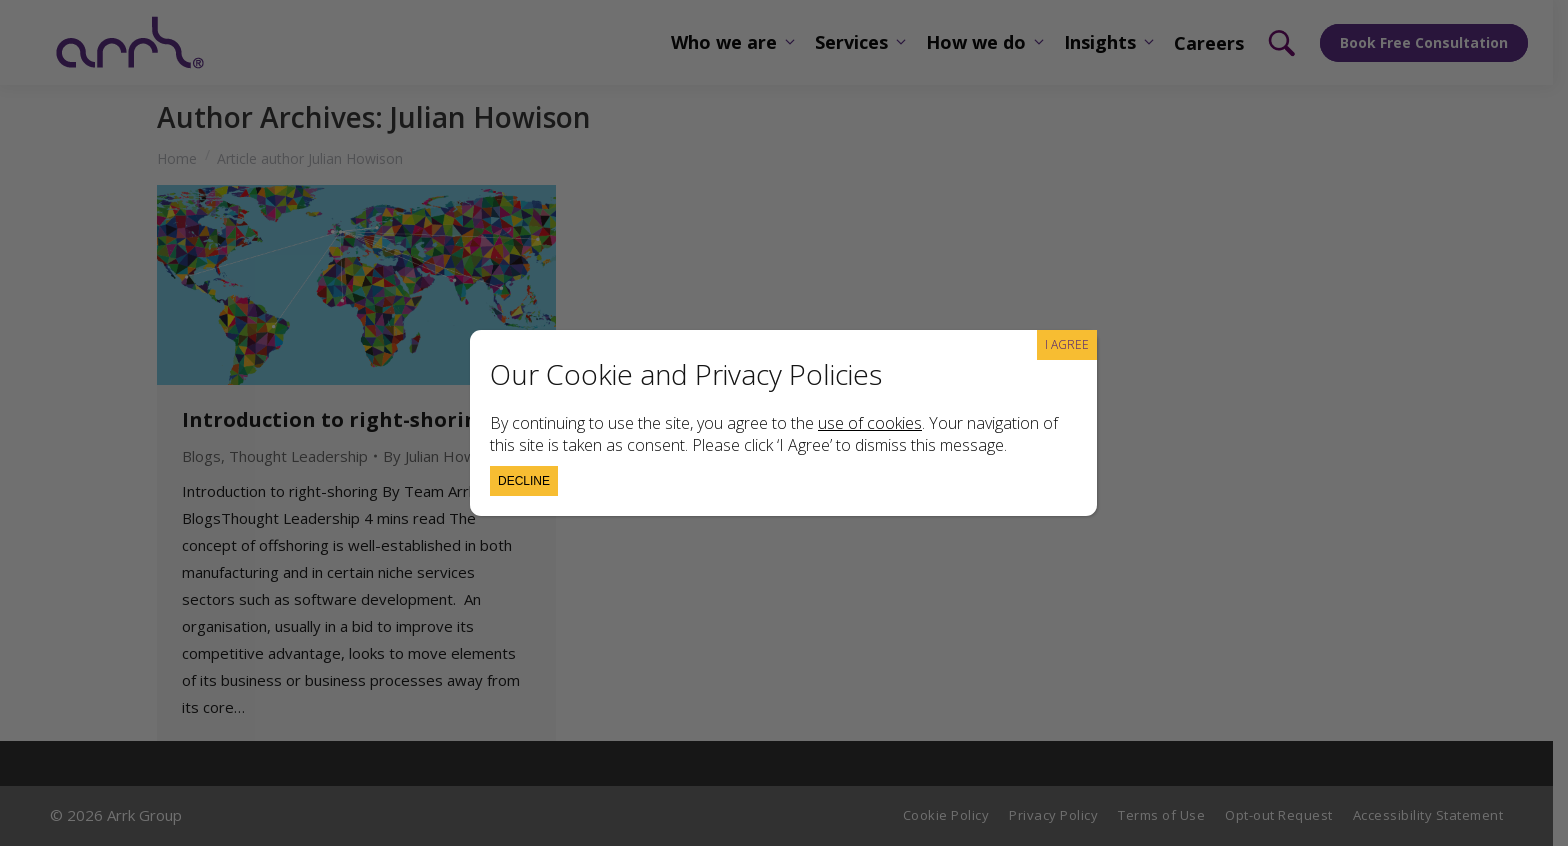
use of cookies (870, 423)
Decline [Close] (524, 481)
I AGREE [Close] (1067, 344)
